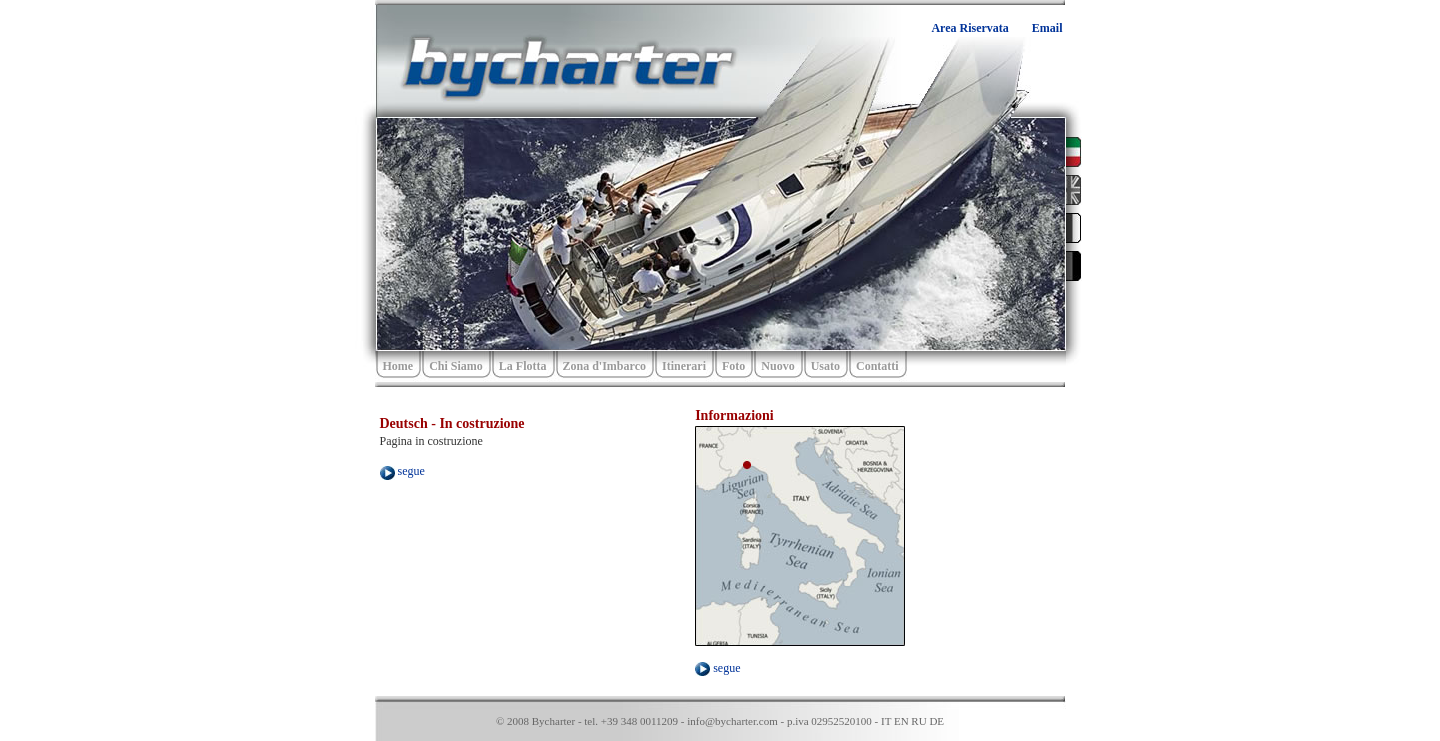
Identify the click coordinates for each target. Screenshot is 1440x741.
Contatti (877, 366)
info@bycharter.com (732, 721)
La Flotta (523, 366)
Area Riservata (969, 28)
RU (918, 721)
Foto (733, 366)
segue (402, 471)
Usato (825, 366)
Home (398, 366)
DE (936, 721)
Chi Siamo (456, 366)
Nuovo (777, 366)
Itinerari (684, 366)
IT (886, 721)
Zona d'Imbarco (604, 366)
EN (901, 721)
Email (1047, 28)
